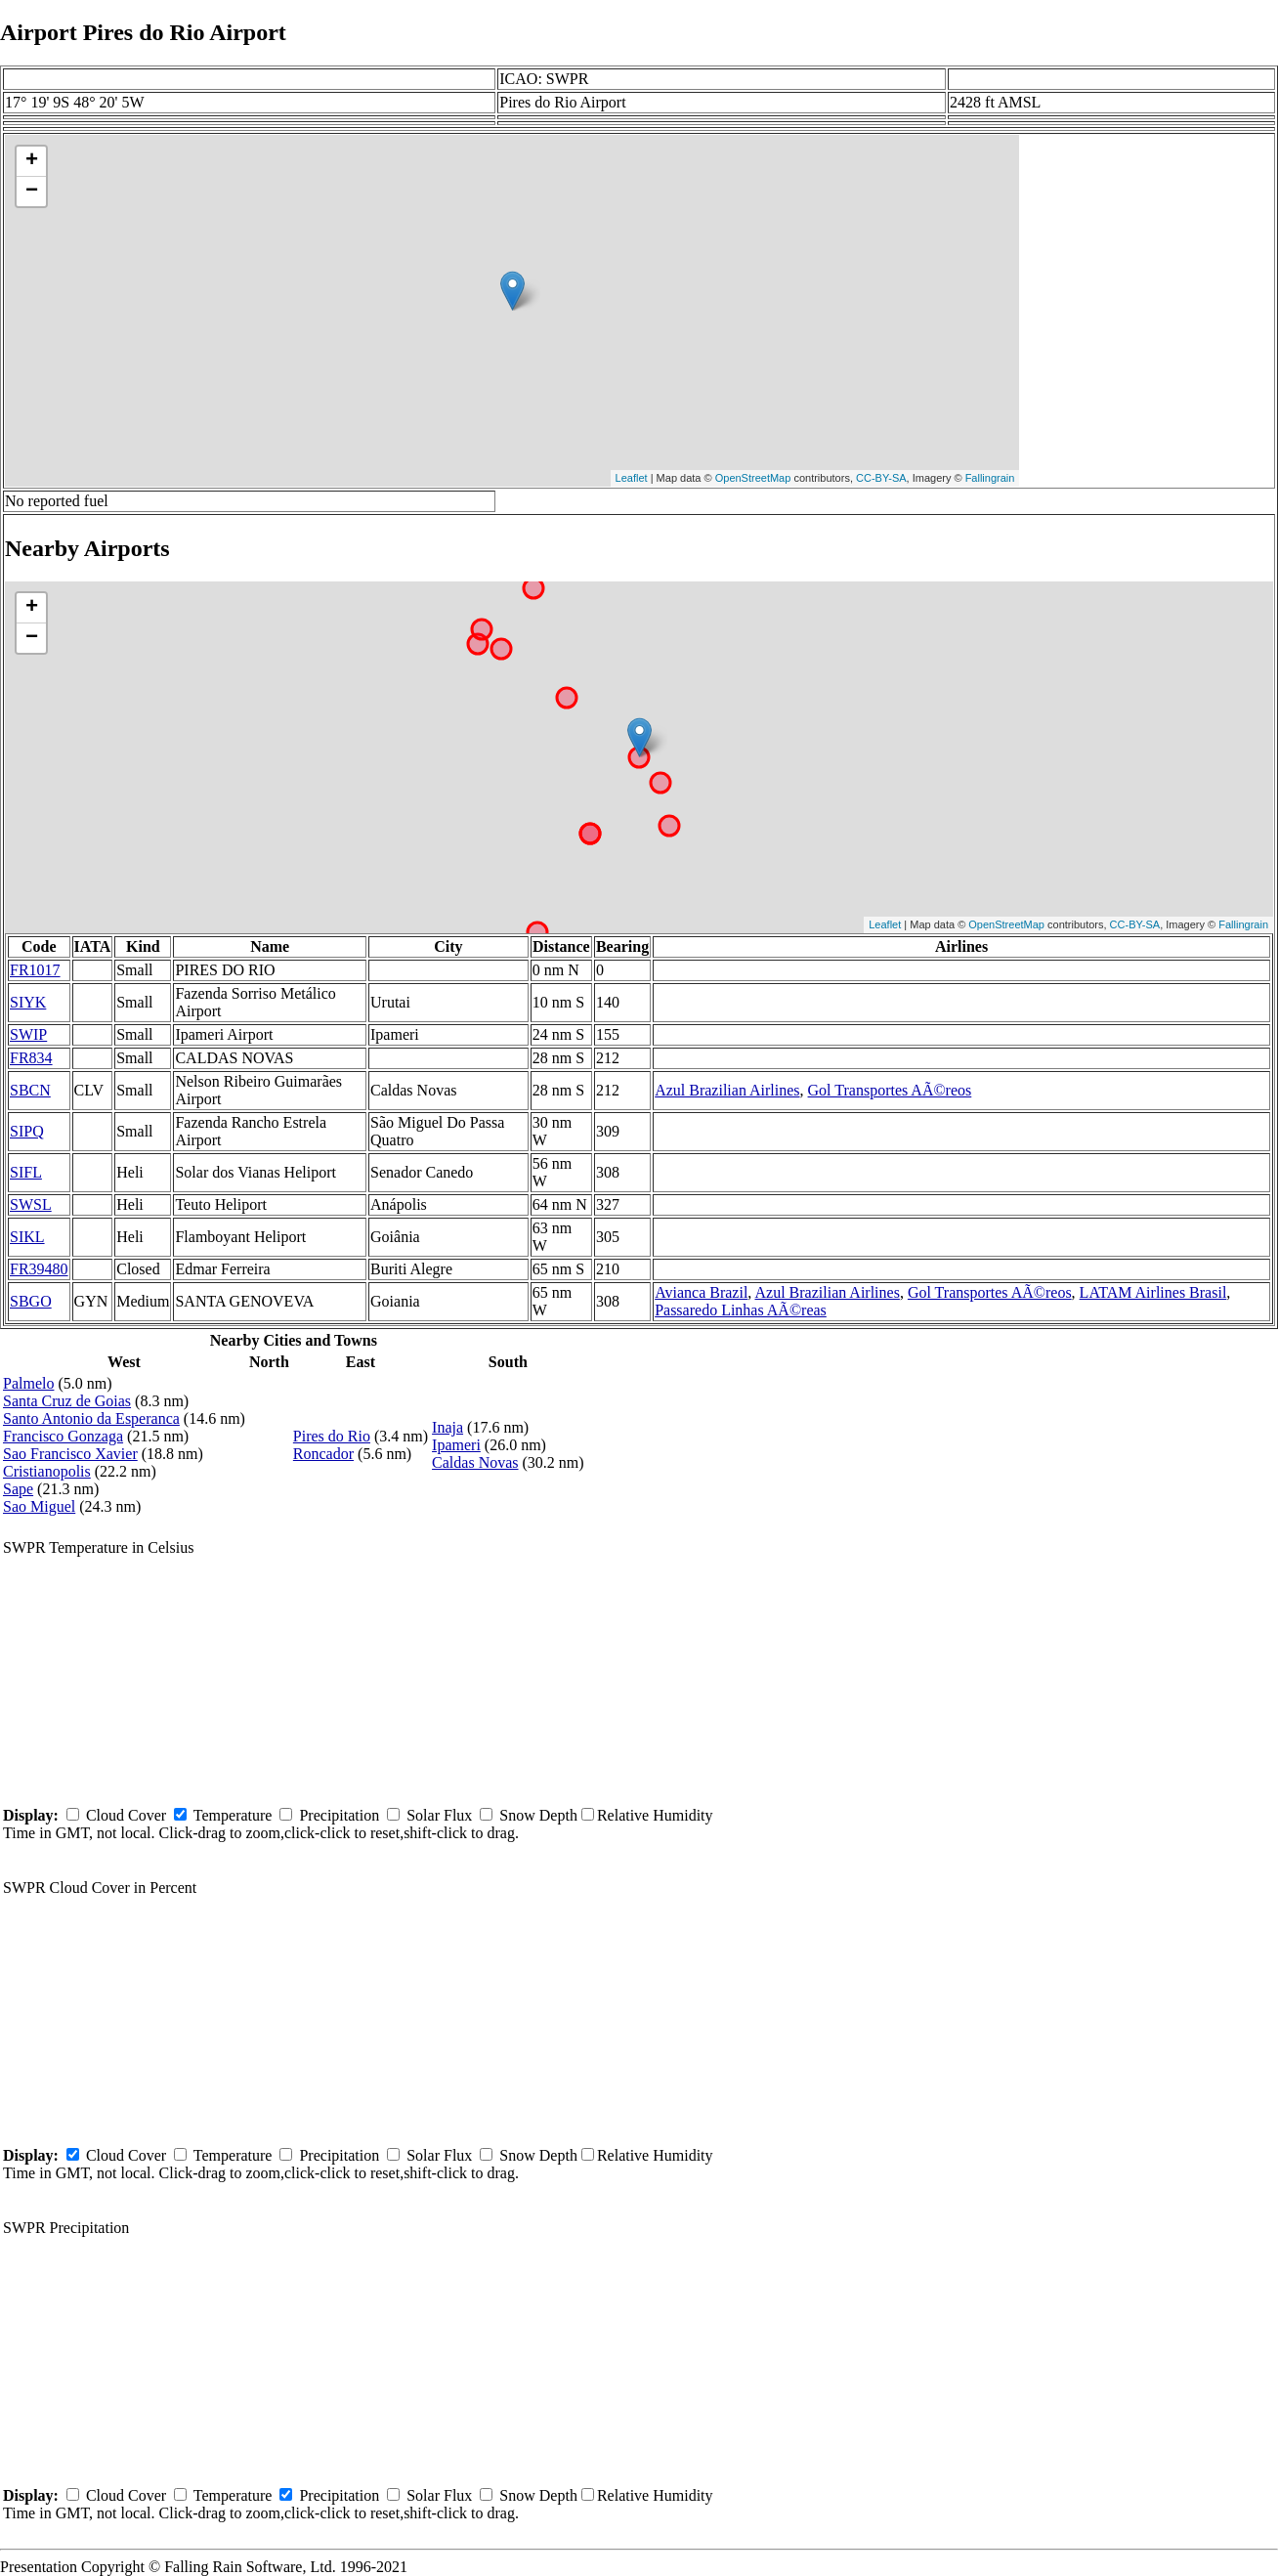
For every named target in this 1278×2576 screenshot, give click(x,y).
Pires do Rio (331, 1436)
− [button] (31, 191)
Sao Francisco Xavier (70, 1453)
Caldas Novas (475, 1462)
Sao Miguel (39, 1506)
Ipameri (456, 1445)
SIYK (28, 1002)
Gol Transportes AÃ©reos (890, 1090)
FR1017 (35, 970)
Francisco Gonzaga (63, 1436)
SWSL (31, 1204)
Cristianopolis (47, 1471)
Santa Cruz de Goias (67, 1401)
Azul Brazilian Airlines (727, 1090)
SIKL (27, 1236)
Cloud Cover (126, 1815)
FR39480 (39, 1269)
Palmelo (28, 1383)
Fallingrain (990, 478)
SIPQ (27, 1131)
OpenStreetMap (753, 478)
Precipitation (339, 1815)
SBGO (31, 1301)
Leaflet (632, 478)
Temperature (233, 1815)
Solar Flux (439, 1815)
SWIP (28, 1034)
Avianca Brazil (701, 1292)
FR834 (31, 1058)
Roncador (323, 1453)
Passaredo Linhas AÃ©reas (741, 1310)
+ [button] (31, 161)
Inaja (447, 1427)
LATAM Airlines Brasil (1153, 1292)
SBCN (30, 1090)
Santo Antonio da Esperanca (91, 1418)
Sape (18, 1489)
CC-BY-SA (881, 478)
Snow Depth (538, 1815)
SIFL (26, 1172)
